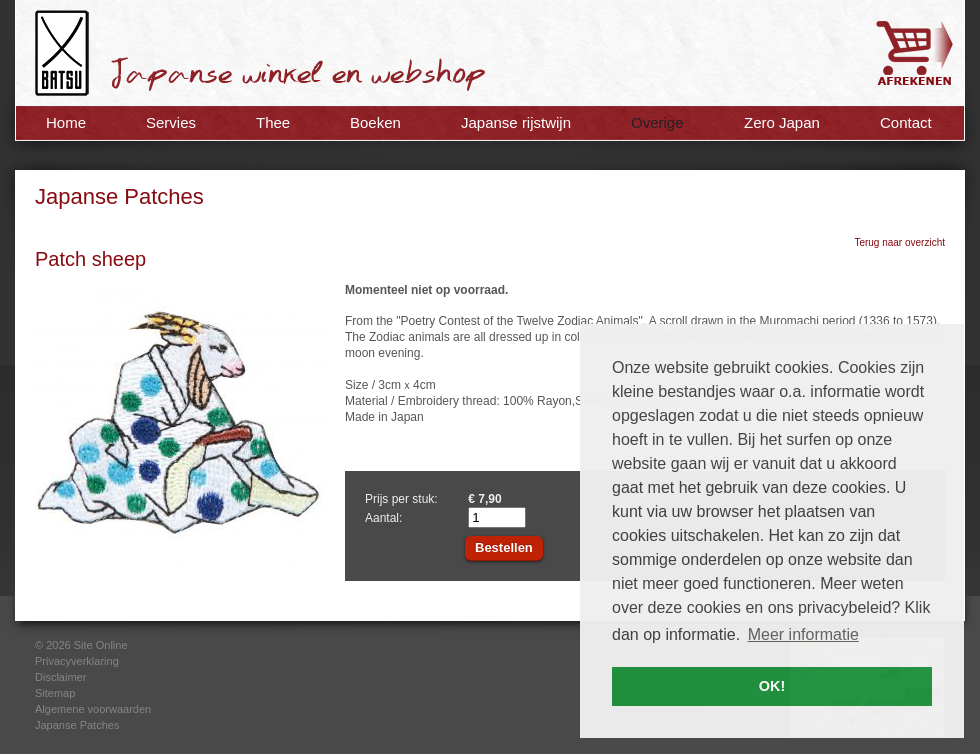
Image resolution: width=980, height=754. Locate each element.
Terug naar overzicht (899, 242)
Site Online (101, 645)
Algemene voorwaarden (93, 709)
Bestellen (504, 547)
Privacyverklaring (77, 661)
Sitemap (55, 693)
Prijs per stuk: (401, 499)
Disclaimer (60, 677)
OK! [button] (772, 686)
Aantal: (383, 518)
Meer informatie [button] (803, 634)
